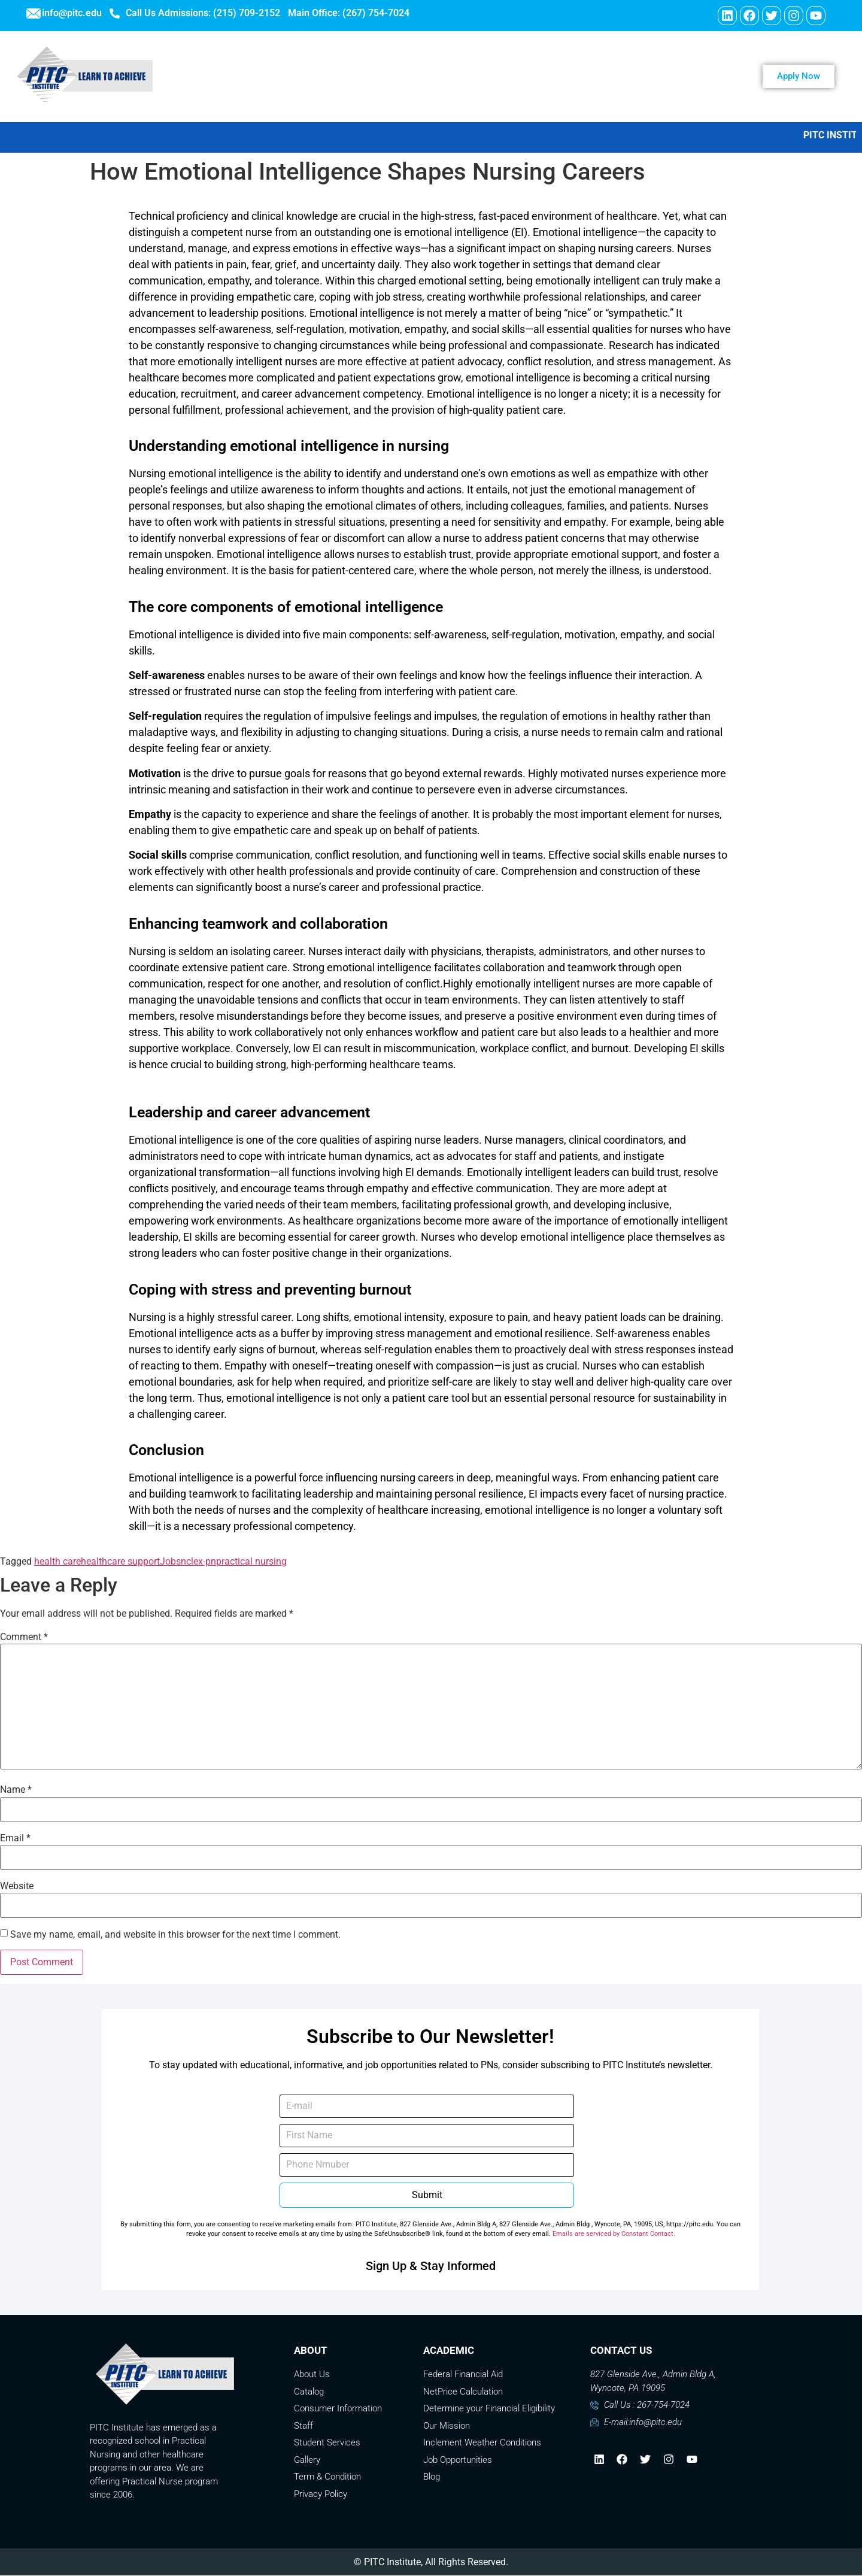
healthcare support (120, 1562)
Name (16, 1790)
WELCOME (273, 76)
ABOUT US (348, 76)
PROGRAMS (426, 76)
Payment (636, 76)
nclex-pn (198, 1562)
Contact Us (564, 76)
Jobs (170, 1562)
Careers (494, 76)
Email (15, 1839)
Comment (24, 1637)
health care (57, 1562)
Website (17, 1887)
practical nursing (251, 1562)
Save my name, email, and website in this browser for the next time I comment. (175, 1935)
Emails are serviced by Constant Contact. (614, 2234)
